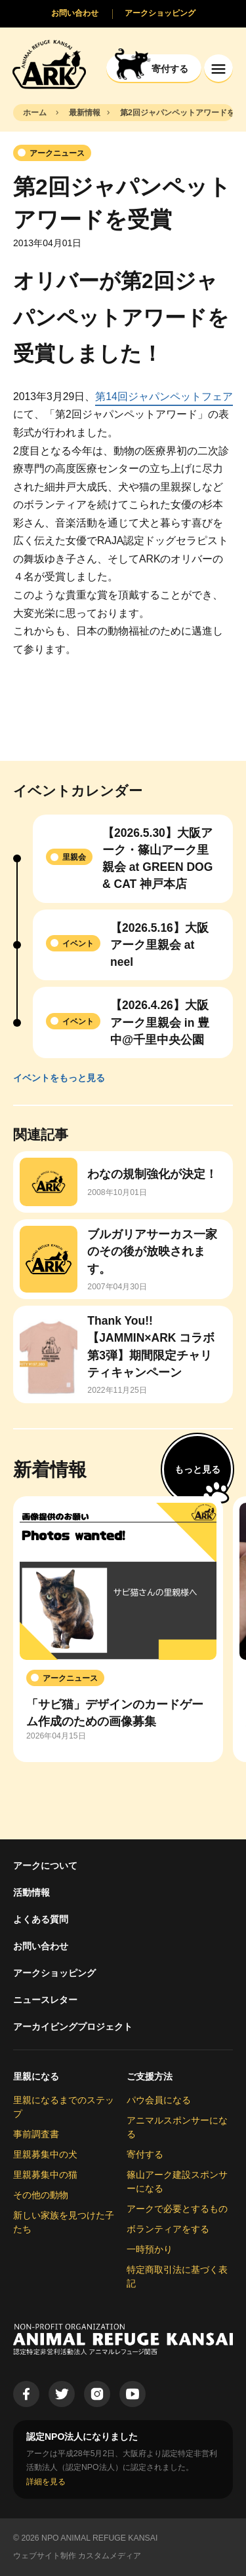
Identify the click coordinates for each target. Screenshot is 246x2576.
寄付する (145, 2154)
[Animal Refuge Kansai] (49, 63)
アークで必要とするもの (177, 2208)
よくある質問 (40, 1919)
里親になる (36, 2076)
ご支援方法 (150, 2076)
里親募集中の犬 (45, 2154)
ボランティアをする (168, 2229)
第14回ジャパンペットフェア (164, 396)
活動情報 (31, 1892)
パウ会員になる (159, 2100)
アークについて (45, 1865)
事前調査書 (36, 2134)
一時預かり (150, 2249)
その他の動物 (40, 2195)
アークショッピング (54, 1973)
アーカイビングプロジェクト (73, 2026)
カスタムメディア (109, 2555)
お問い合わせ (40, 1946)
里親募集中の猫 (45, 2174)
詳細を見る (46, 2481)
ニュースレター (45, 2000)
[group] (118, 1629)
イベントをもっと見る (59, 1078)
